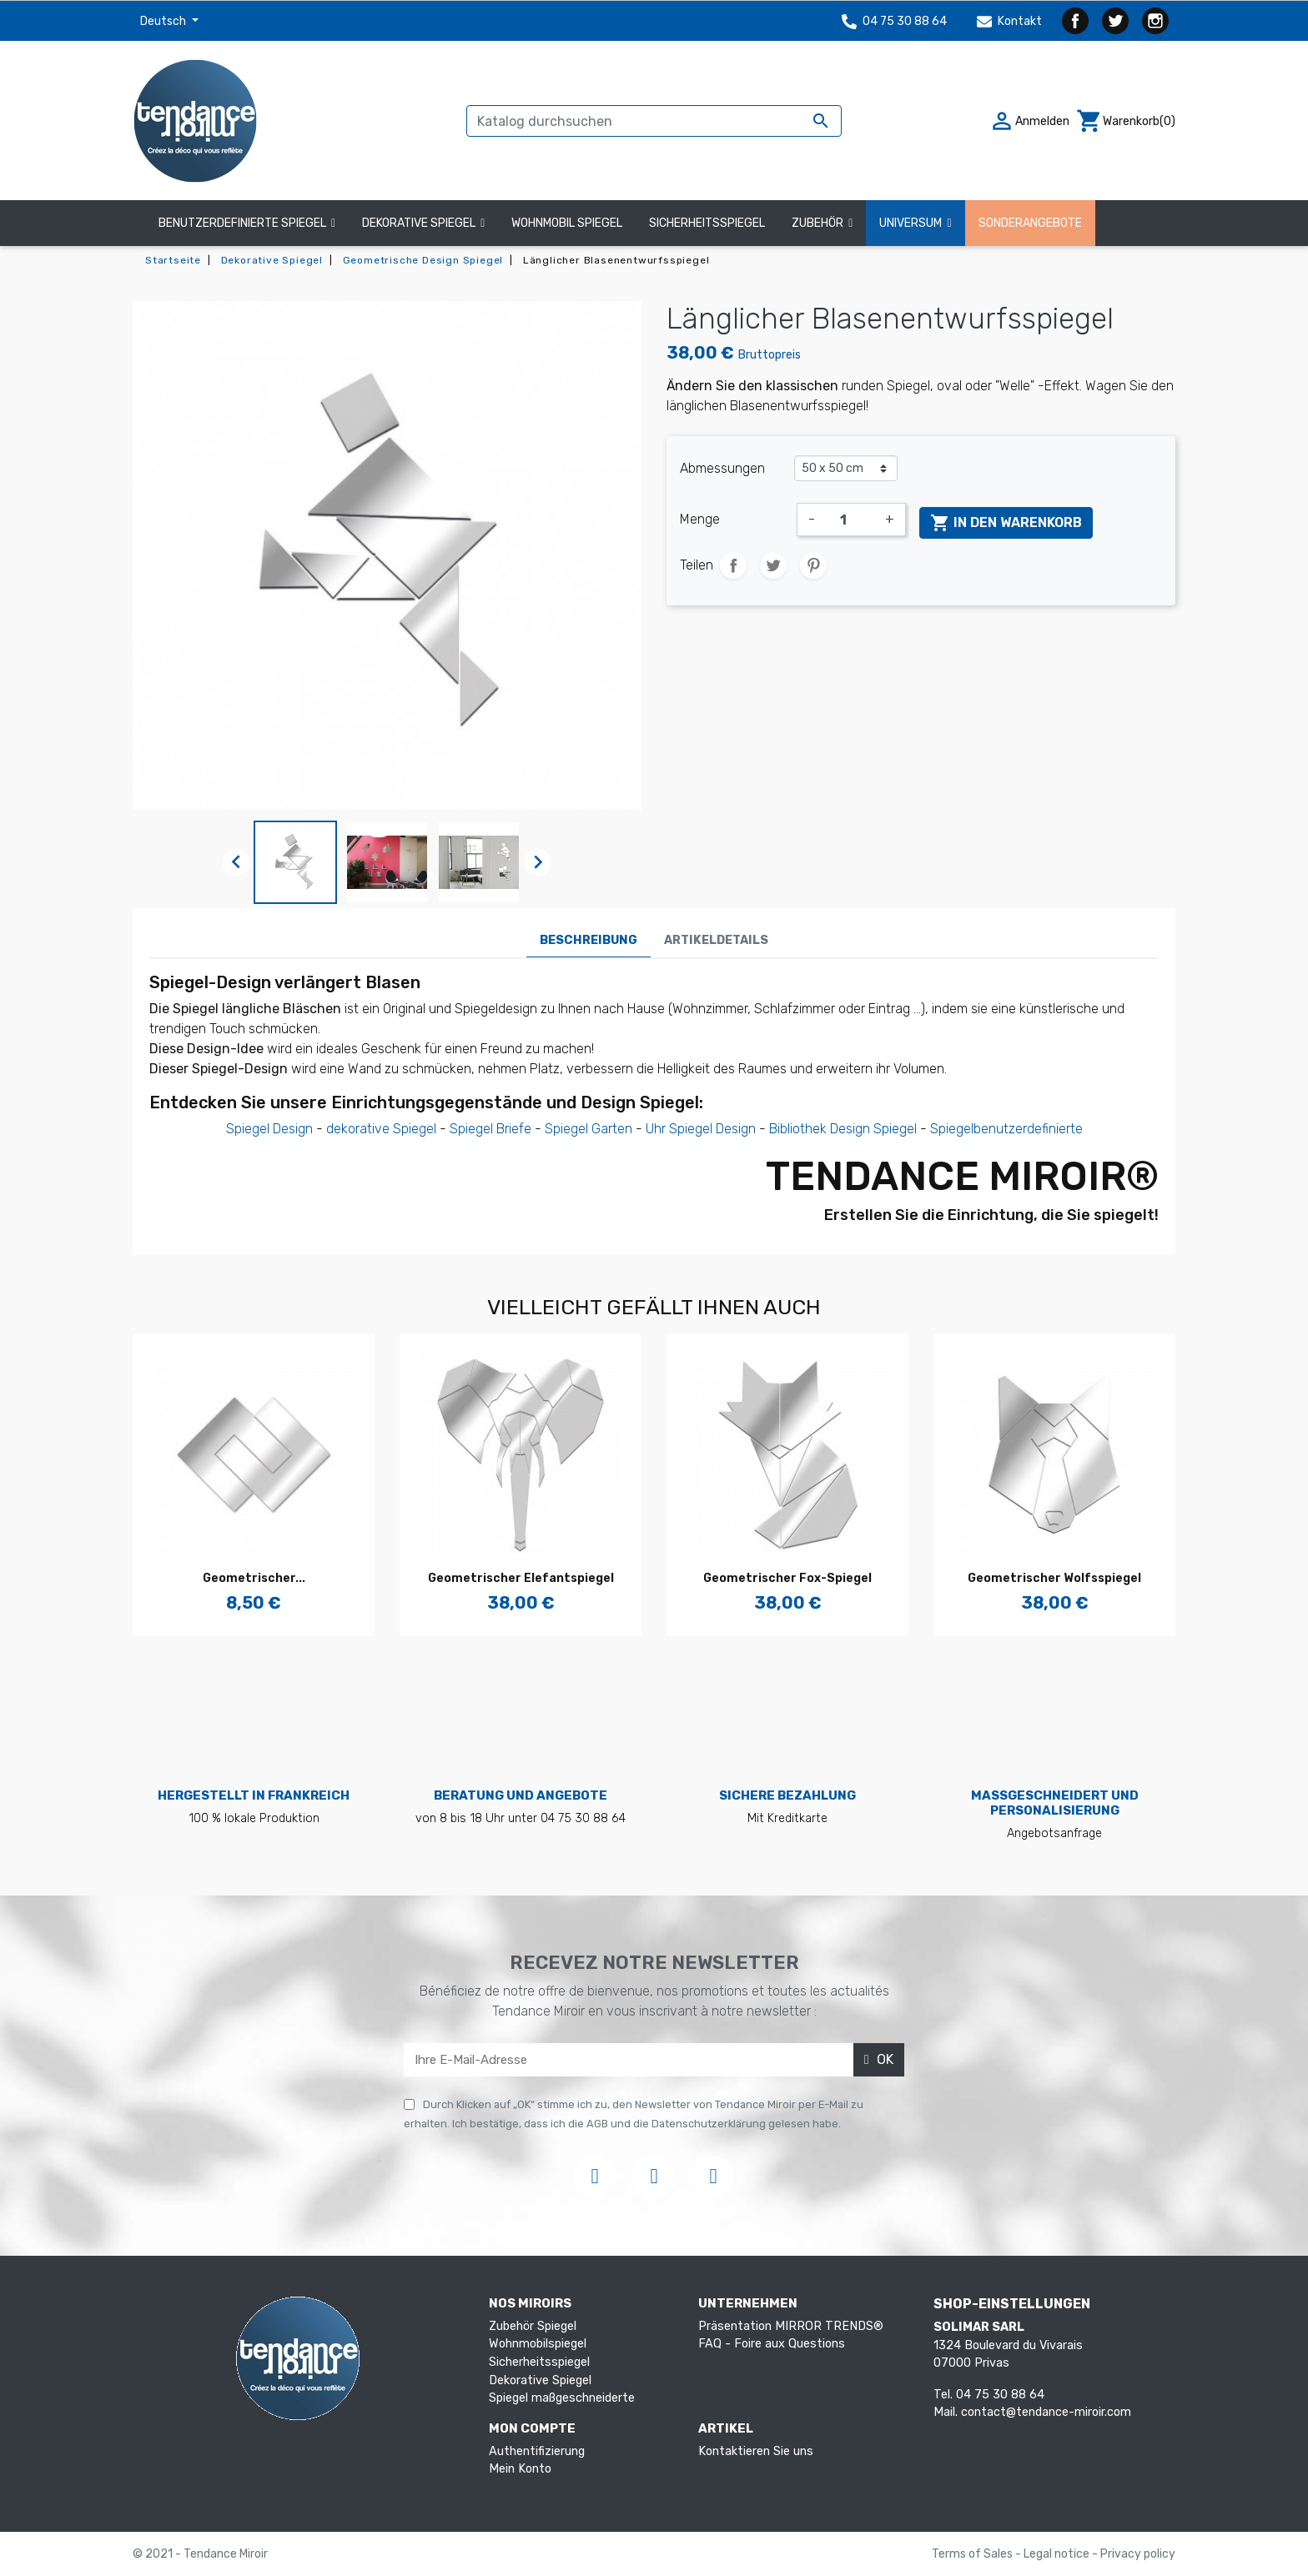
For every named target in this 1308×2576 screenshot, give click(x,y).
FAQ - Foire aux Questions (771, 2344)
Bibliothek (798, 1129)
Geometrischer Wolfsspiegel (1054, 1578)
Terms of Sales (973, 2554)
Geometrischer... (254, 1578)
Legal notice (1058, 2554)
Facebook (1075, 21)
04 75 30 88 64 (894, 21)
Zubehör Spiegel (532, 2326)
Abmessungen (722, 468)
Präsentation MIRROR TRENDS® (790, 2326)
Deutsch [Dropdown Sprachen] (164, 21)
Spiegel (566, 1129)
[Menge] (850, 519)
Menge (700, 519)
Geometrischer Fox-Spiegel (787, 1578)
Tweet (773, 565)
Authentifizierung (537, 2451)
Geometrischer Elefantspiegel (521, 1578)
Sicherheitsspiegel (539, 2362)
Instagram (1155, 21)
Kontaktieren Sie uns (755, 2451)
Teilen (733, 565)
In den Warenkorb (1006, 523)
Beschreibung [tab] (588, 940)
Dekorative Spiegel (540, 2380)
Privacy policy (1137, 2554)
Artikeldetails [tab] (716, 940)
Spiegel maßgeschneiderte (562, 2398)
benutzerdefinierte (1028, 1129)
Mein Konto (520, 2469)
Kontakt (1009, 21)
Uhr (656, 1129)
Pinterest (813, 565)
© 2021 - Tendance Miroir (200, 2554)
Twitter (1115, 21)
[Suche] (654, 121)
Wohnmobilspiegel (537, 2344)
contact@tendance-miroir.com (1046, 2412)
